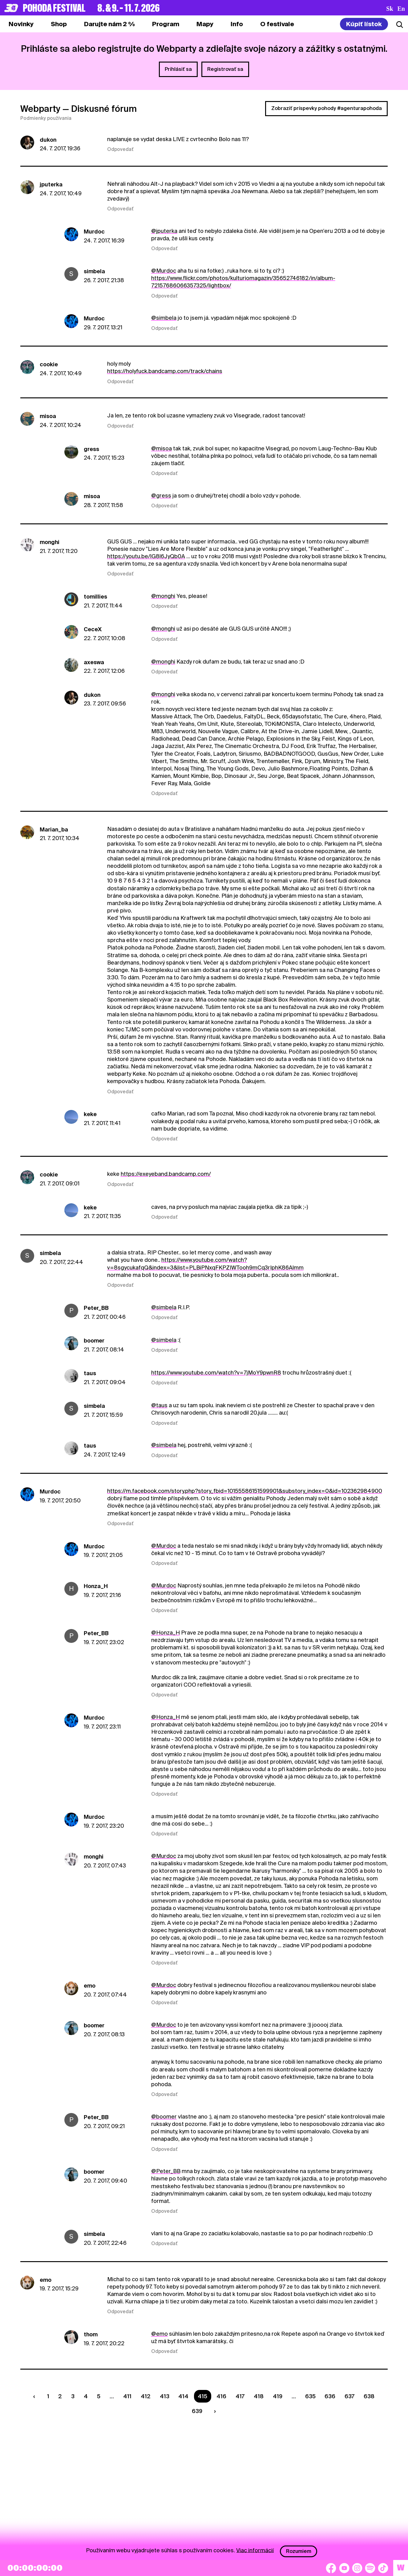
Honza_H (96, 1586)
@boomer (164, 2116)
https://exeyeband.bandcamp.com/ (166, 1174)
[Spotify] (370, 2568)
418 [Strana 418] (259, 2396)
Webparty (40, 109)
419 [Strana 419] (277, 2396)
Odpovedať (120, 149)
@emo (159, 2333)
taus (90, 1373)
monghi (49, 542)
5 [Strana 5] (98, 2396)
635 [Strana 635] (310, 2396)
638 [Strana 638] (369, 2396)
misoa (48, 416)
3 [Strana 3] (73, 2396)
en (401, 9)
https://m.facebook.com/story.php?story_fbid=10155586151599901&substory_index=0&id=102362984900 (244, 1491)
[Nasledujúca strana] (214, 2411)
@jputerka (164, 231)
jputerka (51, 184)
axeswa (94, 662)
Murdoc (94, 231)
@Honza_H (165, 1632)
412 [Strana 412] (146, 2396)
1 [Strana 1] (48, 2396)
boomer (94, 1340)
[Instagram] (357, 2568)
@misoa (161, 448)
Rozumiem (298, 2551)
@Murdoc (163, 270)
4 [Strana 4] (86, 2396)
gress (91, 449)
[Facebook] (331, 2568)
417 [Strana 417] (240, 2396)
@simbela (163, 318)
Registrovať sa (225, 69)
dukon (48, 139)
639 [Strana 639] (197, 2411)
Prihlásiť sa (178, 69)
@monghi (163, 596)
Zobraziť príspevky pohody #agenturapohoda (326, 108)
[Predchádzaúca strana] (35, 2396)
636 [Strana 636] (330, 2396)
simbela (94, 271)
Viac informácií (255, 2550)
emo (89, 1985)
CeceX (93, 629)
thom (91, 2334)
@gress (161, 495)
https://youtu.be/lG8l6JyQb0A (146, 556)
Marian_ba (54, 829)
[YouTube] (344, 2568)
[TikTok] (383, 2568)
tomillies (95, 596)
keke (90, 1114)
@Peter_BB (165, 2171)
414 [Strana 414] (183, 2396)
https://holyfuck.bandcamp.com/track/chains (164, 371)
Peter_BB (96, 1308)
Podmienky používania (45, 118)
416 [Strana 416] (221, 2396)
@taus (159, 1405)
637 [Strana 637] (349, 2396)
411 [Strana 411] (127, 2396)
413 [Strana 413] (164, 2396)
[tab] (59, 24)
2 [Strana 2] (60, 2396)
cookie (49, 364)
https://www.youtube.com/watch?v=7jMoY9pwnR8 (216, 1372)
